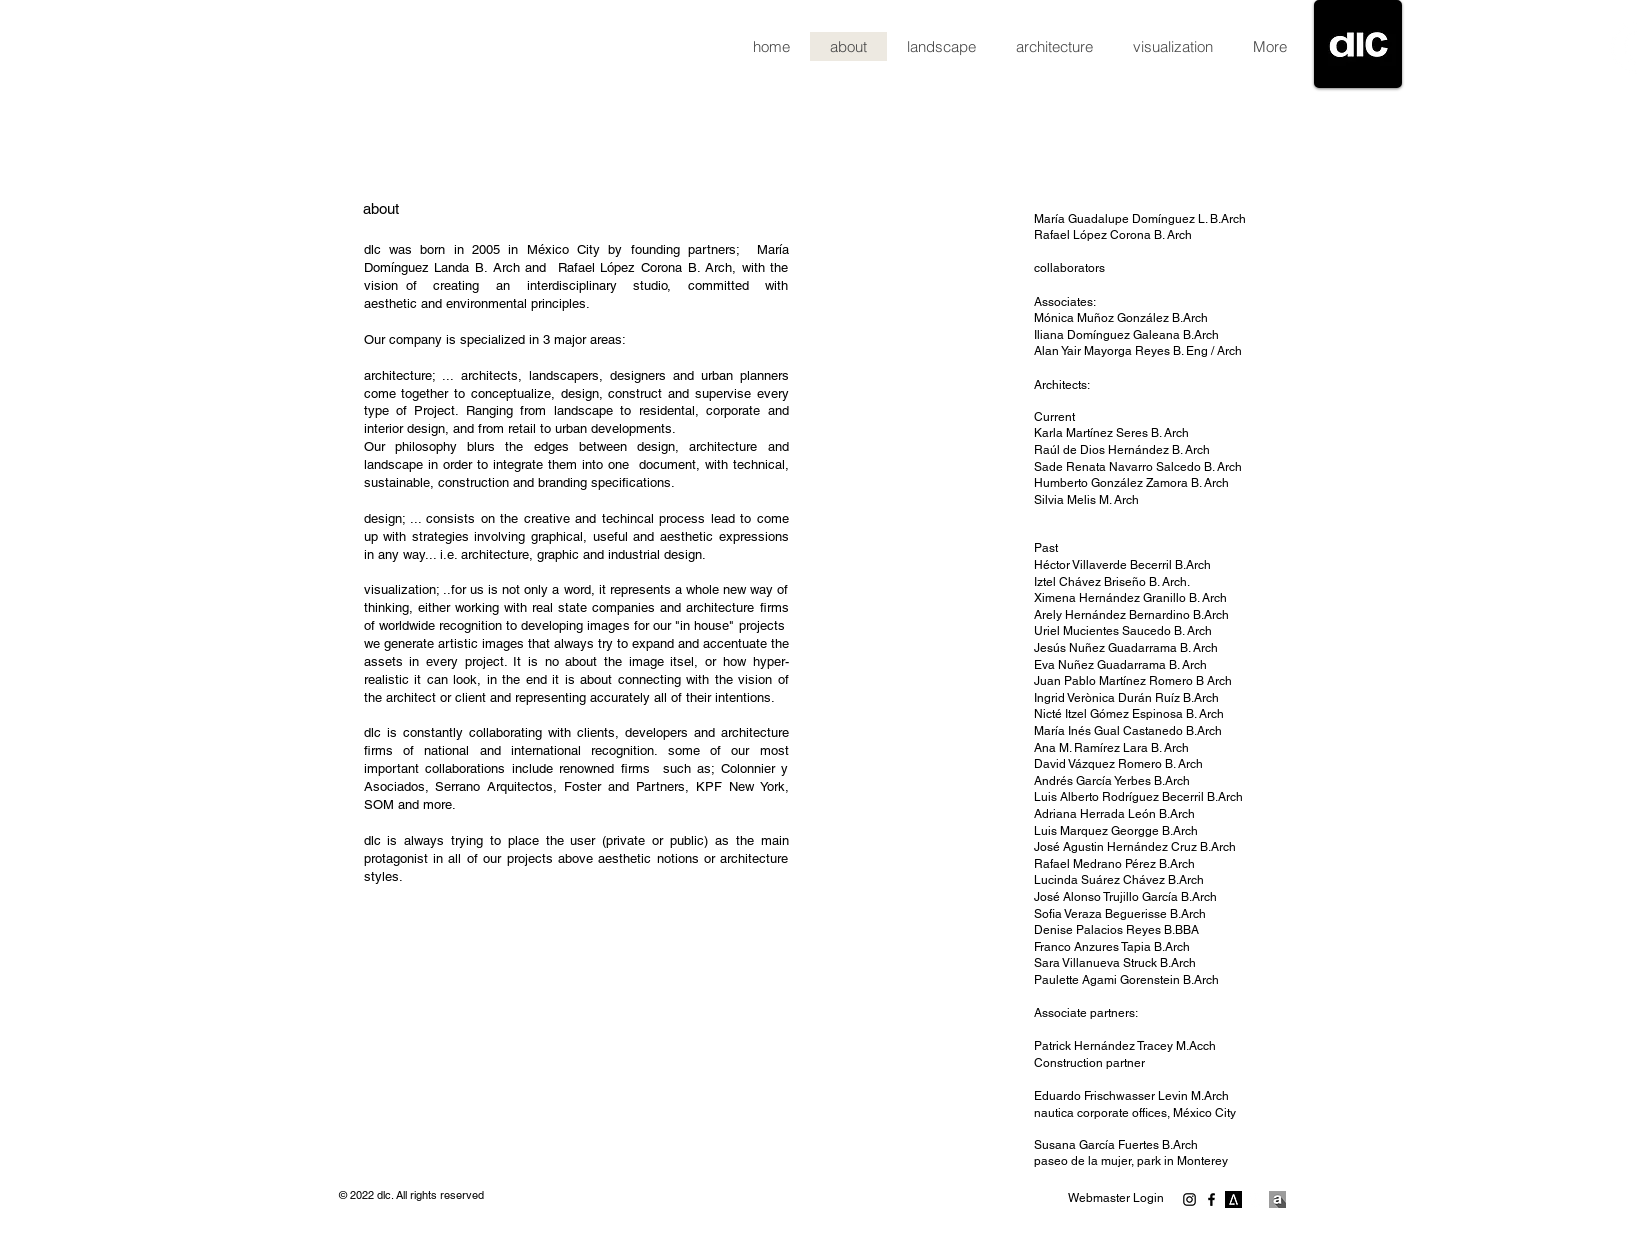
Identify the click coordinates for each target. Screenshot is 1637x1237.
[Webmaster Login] (1116, 1198)
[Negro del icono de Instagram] (1189, 1199)
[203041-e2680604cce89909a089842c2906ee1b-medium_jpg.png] (1233, 1199)
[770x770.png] (1277, 1199)
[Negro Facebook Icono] (1211, 1199)
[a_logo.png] (1255, 1199)
